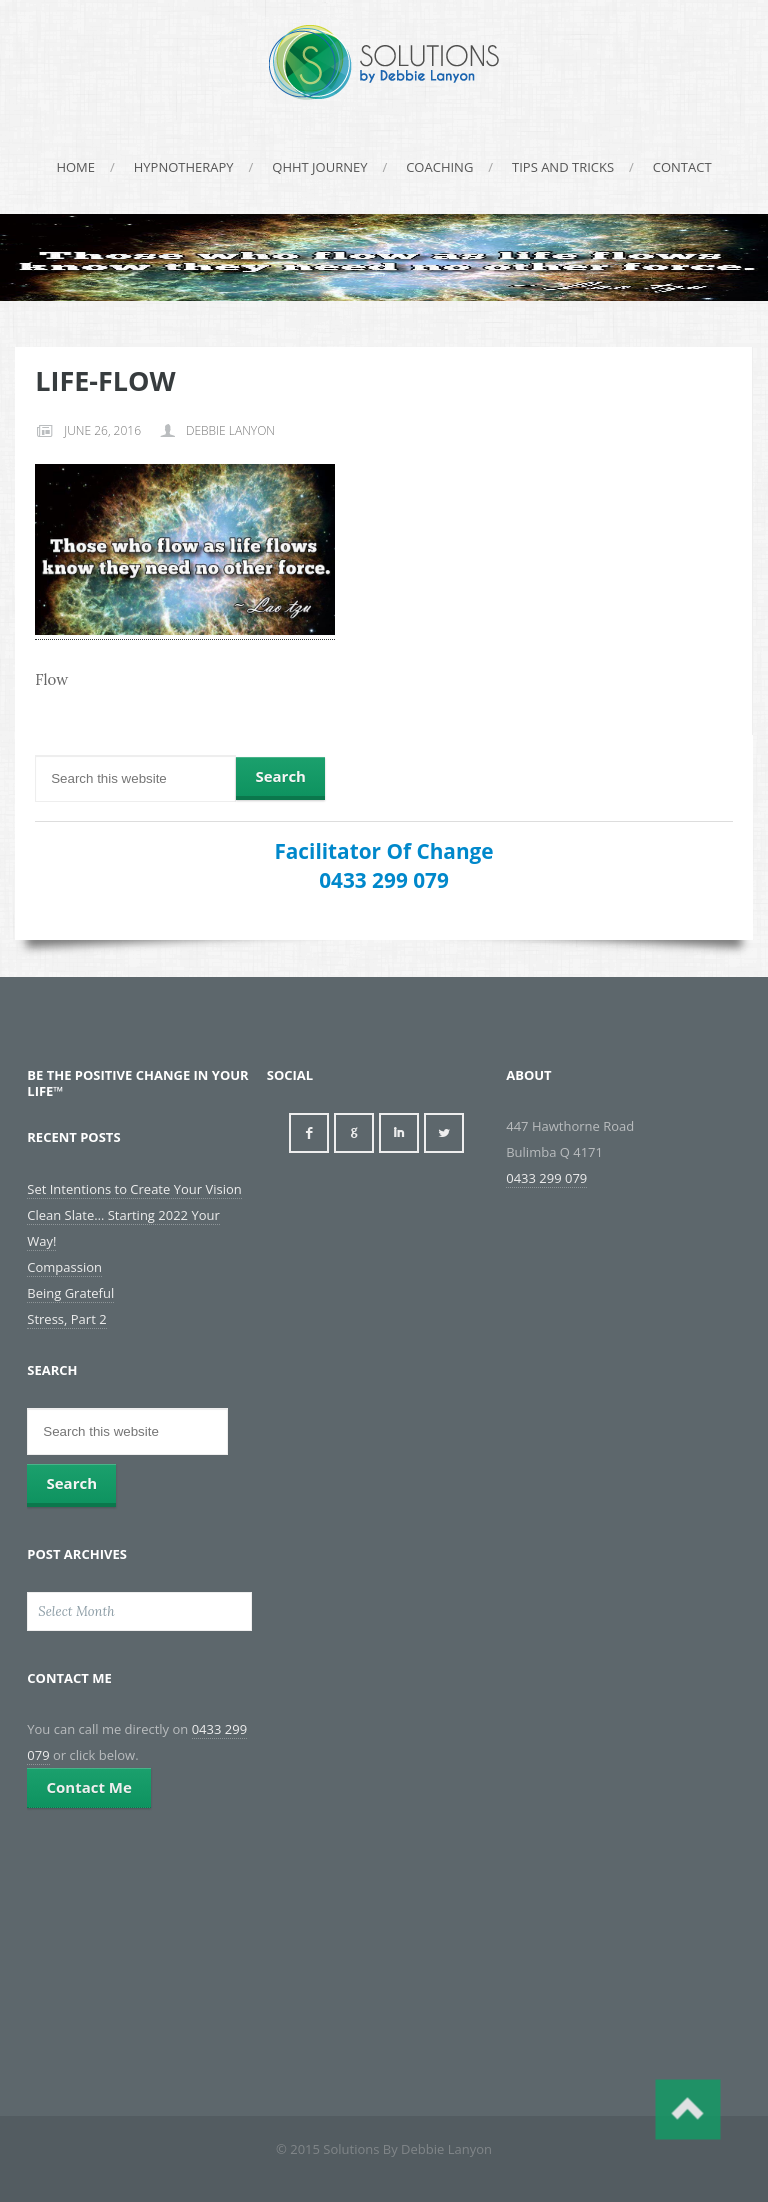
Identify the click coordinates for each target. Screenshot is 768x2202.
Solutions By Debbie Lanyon (384, 62)
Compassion (64, 1267)
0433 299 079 (384, 880)
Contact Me (88, 1787)
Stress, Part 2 (66, 1319)
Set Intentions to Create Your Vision (134, 1189)
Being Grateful (70, 1293)
